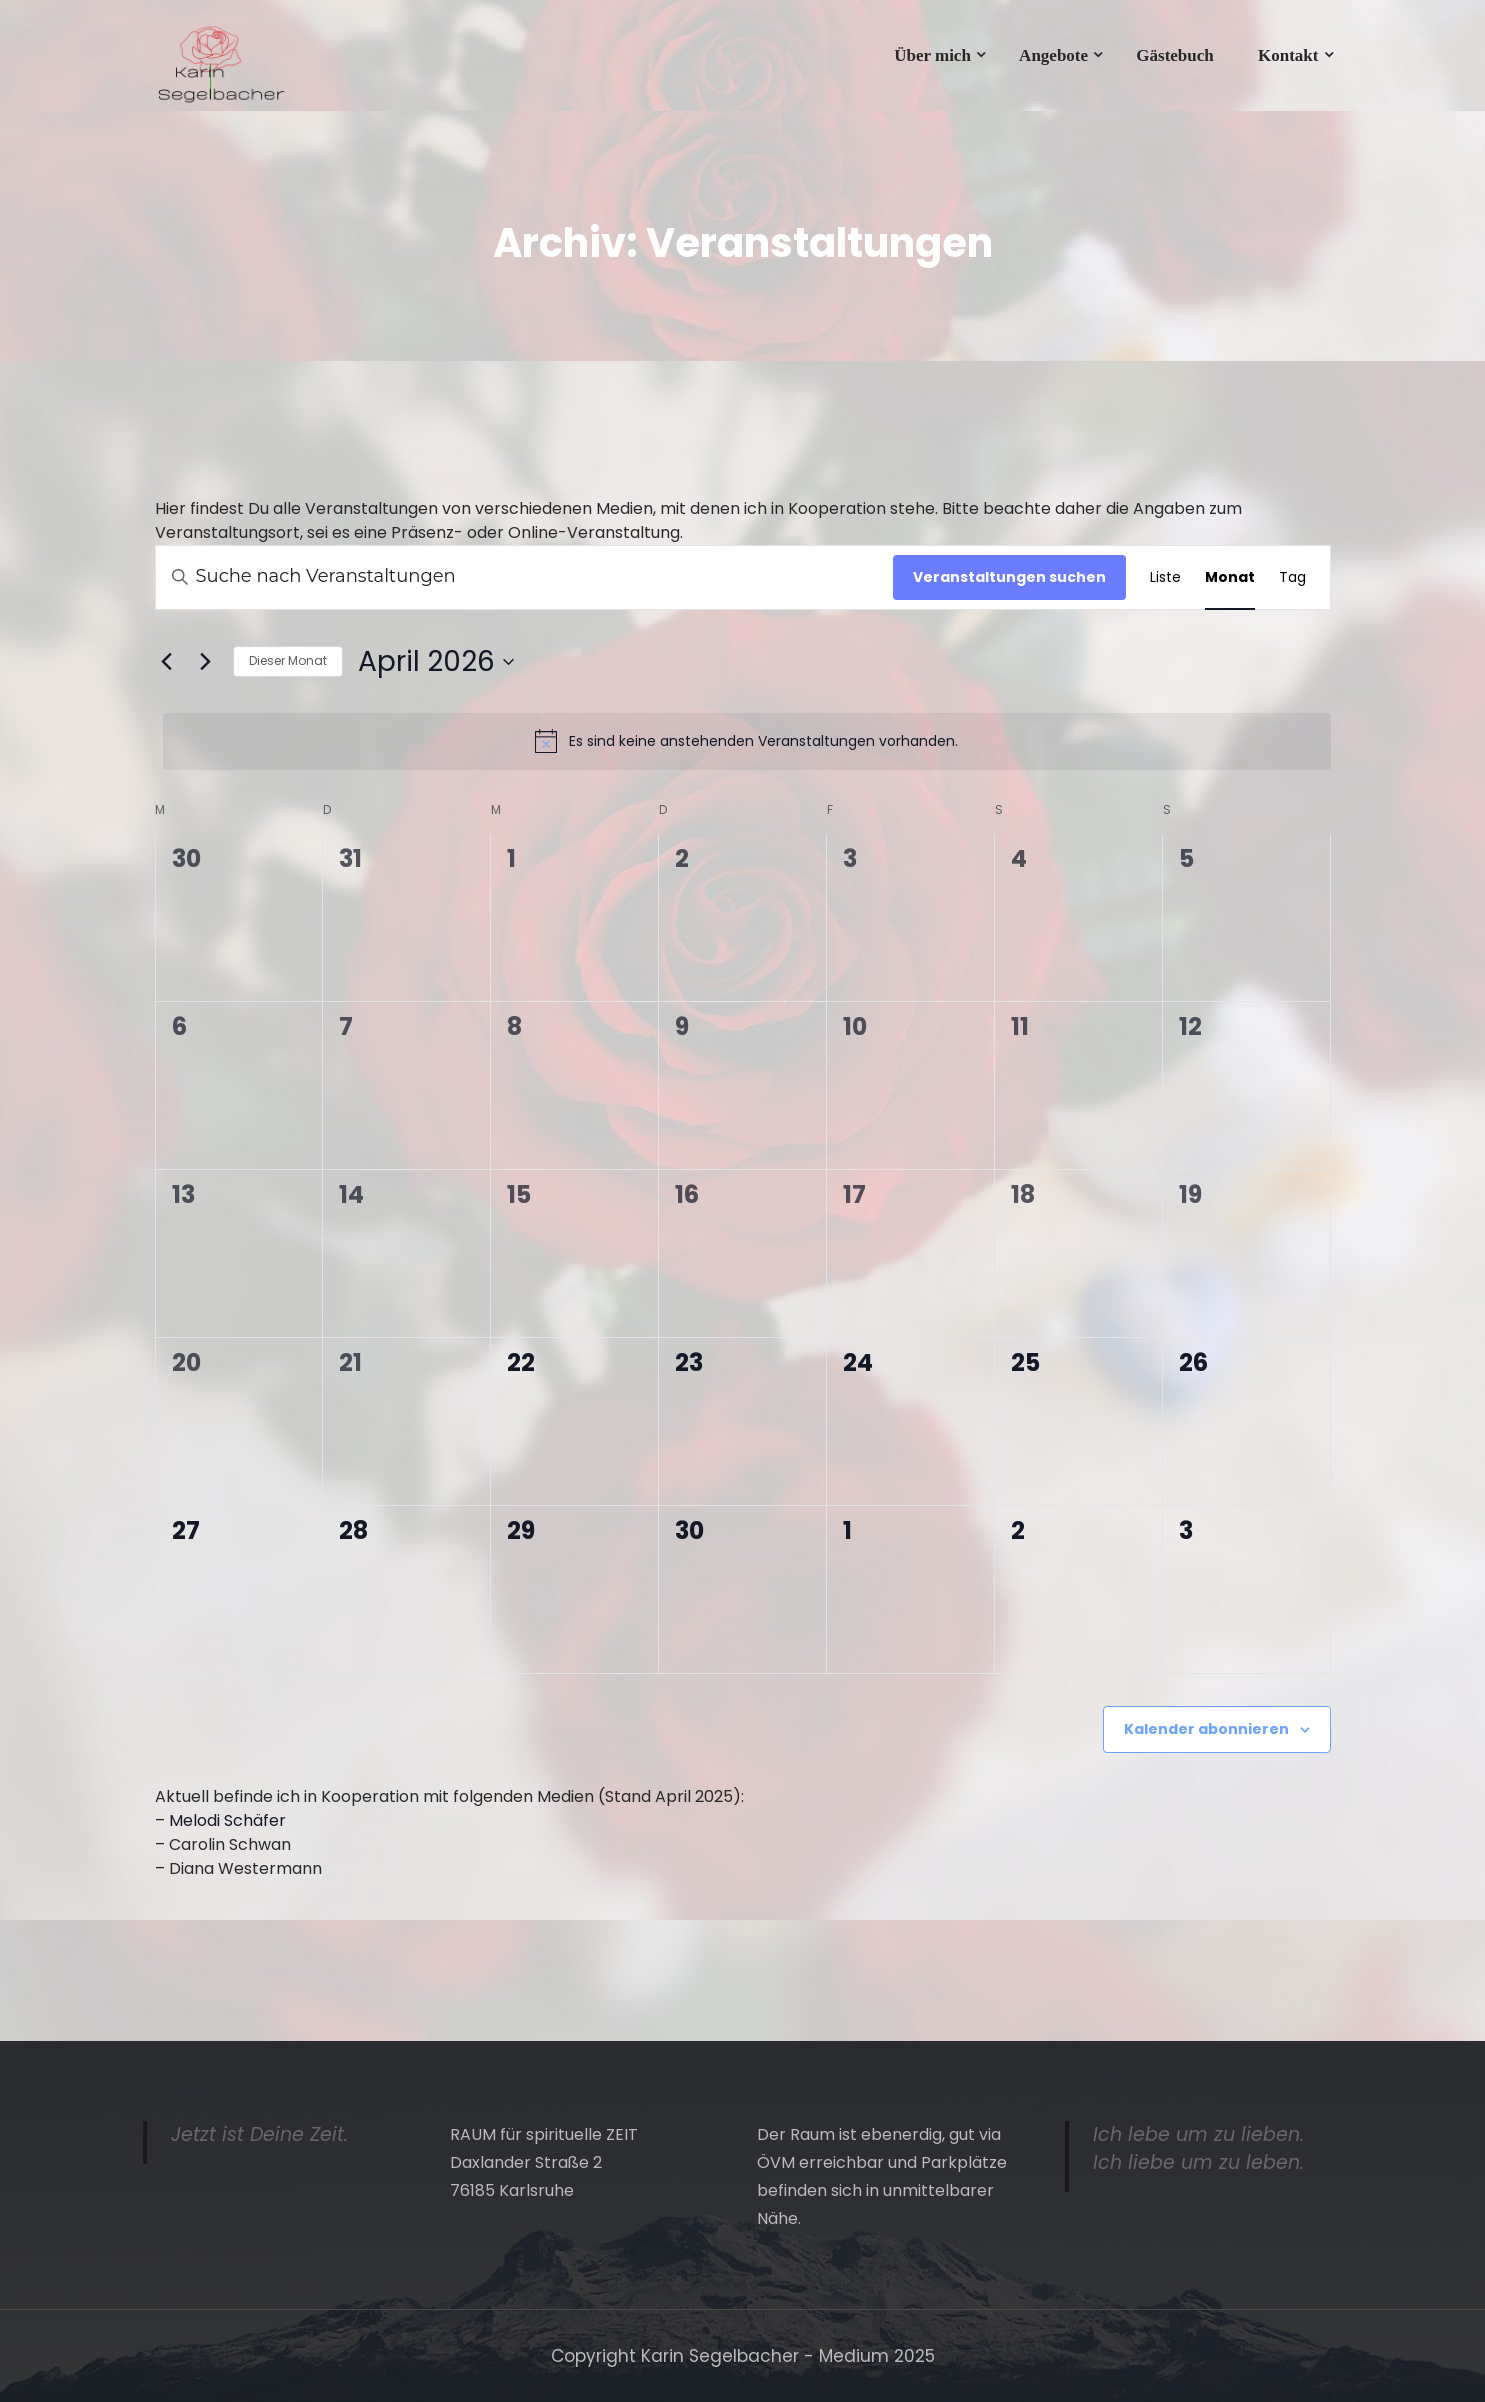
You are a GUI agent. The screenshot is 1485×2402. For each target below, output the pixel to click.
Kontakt (1288, 55)
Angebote (1053, 55)
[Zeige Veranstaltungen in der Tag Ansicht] (1292, 577)
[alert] (747, 741)
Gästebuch (1174, 55)
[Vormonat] (167, 662)
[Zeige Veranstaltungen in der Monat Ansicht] (1230, 577)
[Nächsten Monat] (206, 662)
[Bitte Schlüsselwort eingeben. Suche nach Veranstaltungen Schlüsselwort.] (524, 577)
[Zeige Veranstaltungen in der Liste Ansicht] (1165, 577)
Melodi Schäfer (227, 1820)
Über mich (932, 55)
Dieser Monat (288, 660)
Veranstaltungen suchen (1009, 577)
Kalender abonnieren (1206, 1729)
